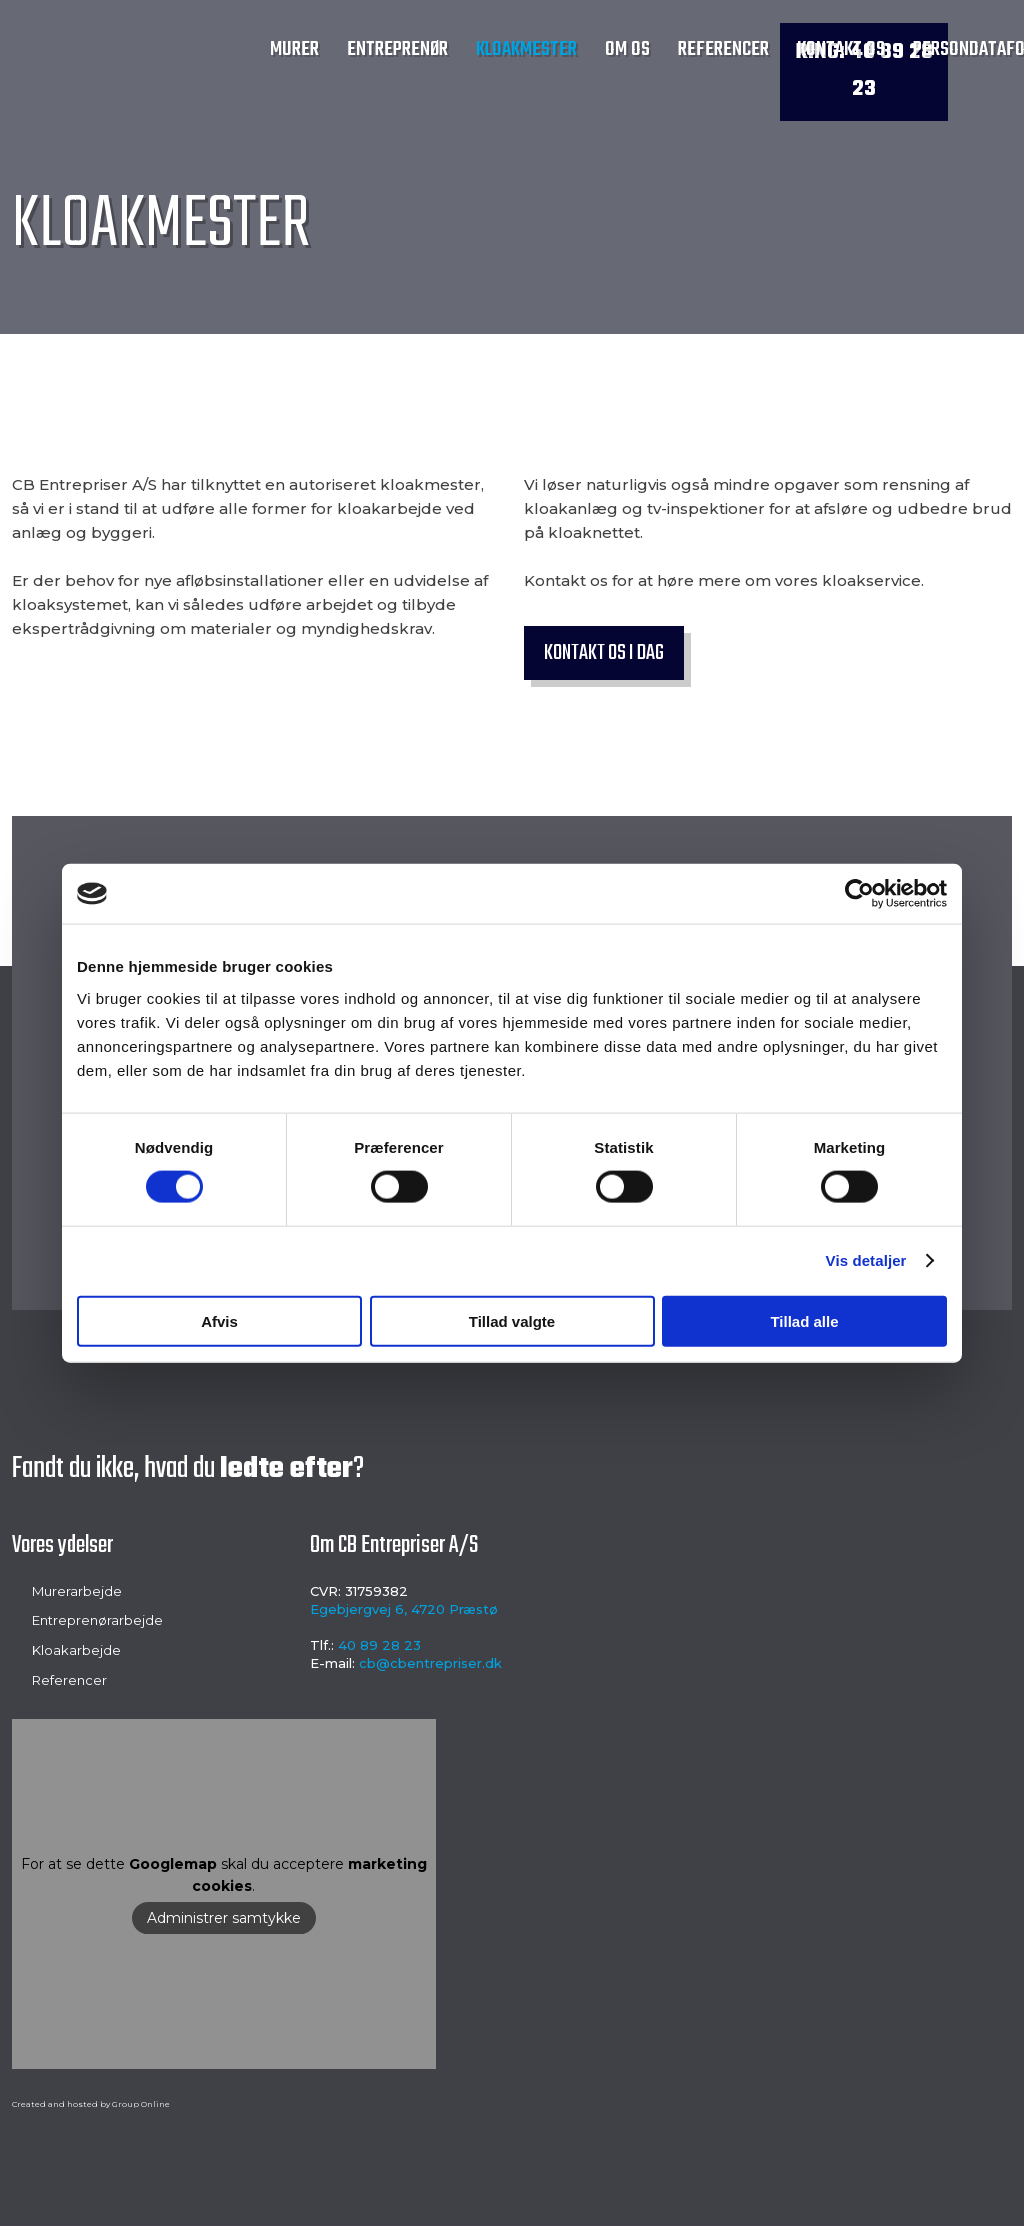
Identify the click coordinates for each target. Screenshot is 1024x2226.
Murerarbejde (77, 1591)
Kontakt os (841, 49)
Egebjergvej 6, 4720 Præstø (404, 1609)
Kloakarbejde (76, 1650)
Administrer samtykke (224, 1918)
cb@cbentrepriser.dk (430, 1663)
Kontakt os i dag (604, 653)
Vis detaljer (866, 1260)
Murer (294, 49)
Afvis (219, 1320)
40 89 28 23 (379, 1645)
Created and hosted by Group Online (91, 2104)
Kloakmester (526, 49)
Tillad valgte (512, 1320)
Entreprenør (397, 49)
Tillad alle (804, 1320)
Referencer (723, 49)
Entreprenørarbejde (97, 1620)
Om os (627, 49)
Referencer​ (69, 1680)
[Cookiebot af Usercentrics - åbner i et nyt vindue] (859, 894)
